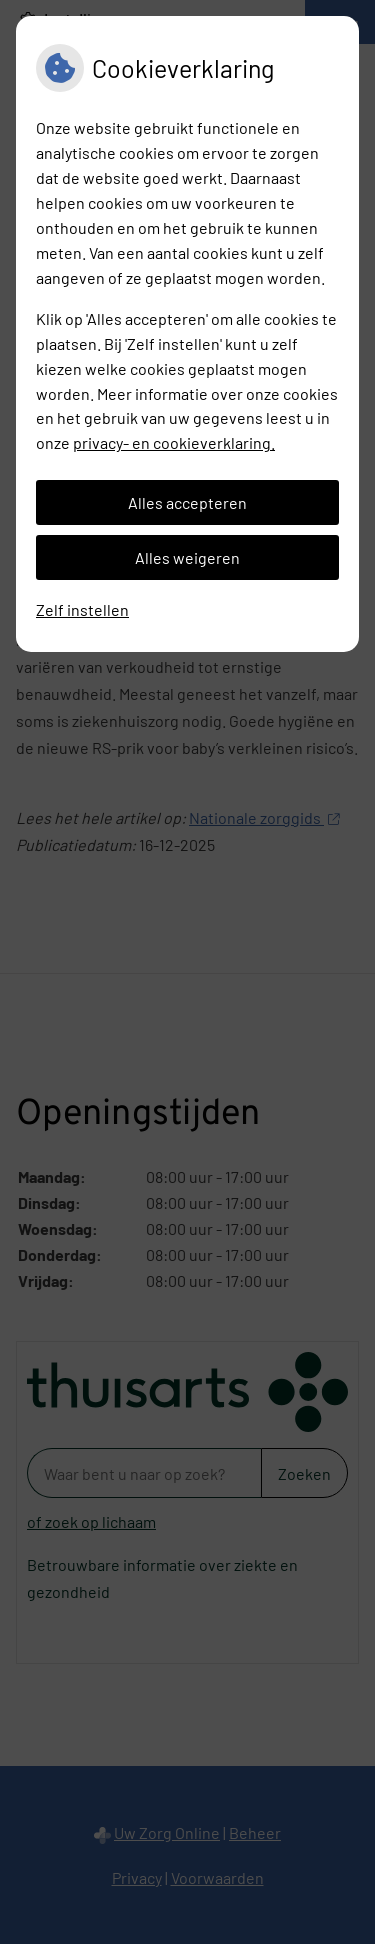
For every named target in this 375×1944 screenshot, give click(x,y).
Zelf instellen (82, 609)
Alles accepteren (187, 502)
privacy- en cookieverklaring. (174, 442)
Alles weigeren (187, 557)
